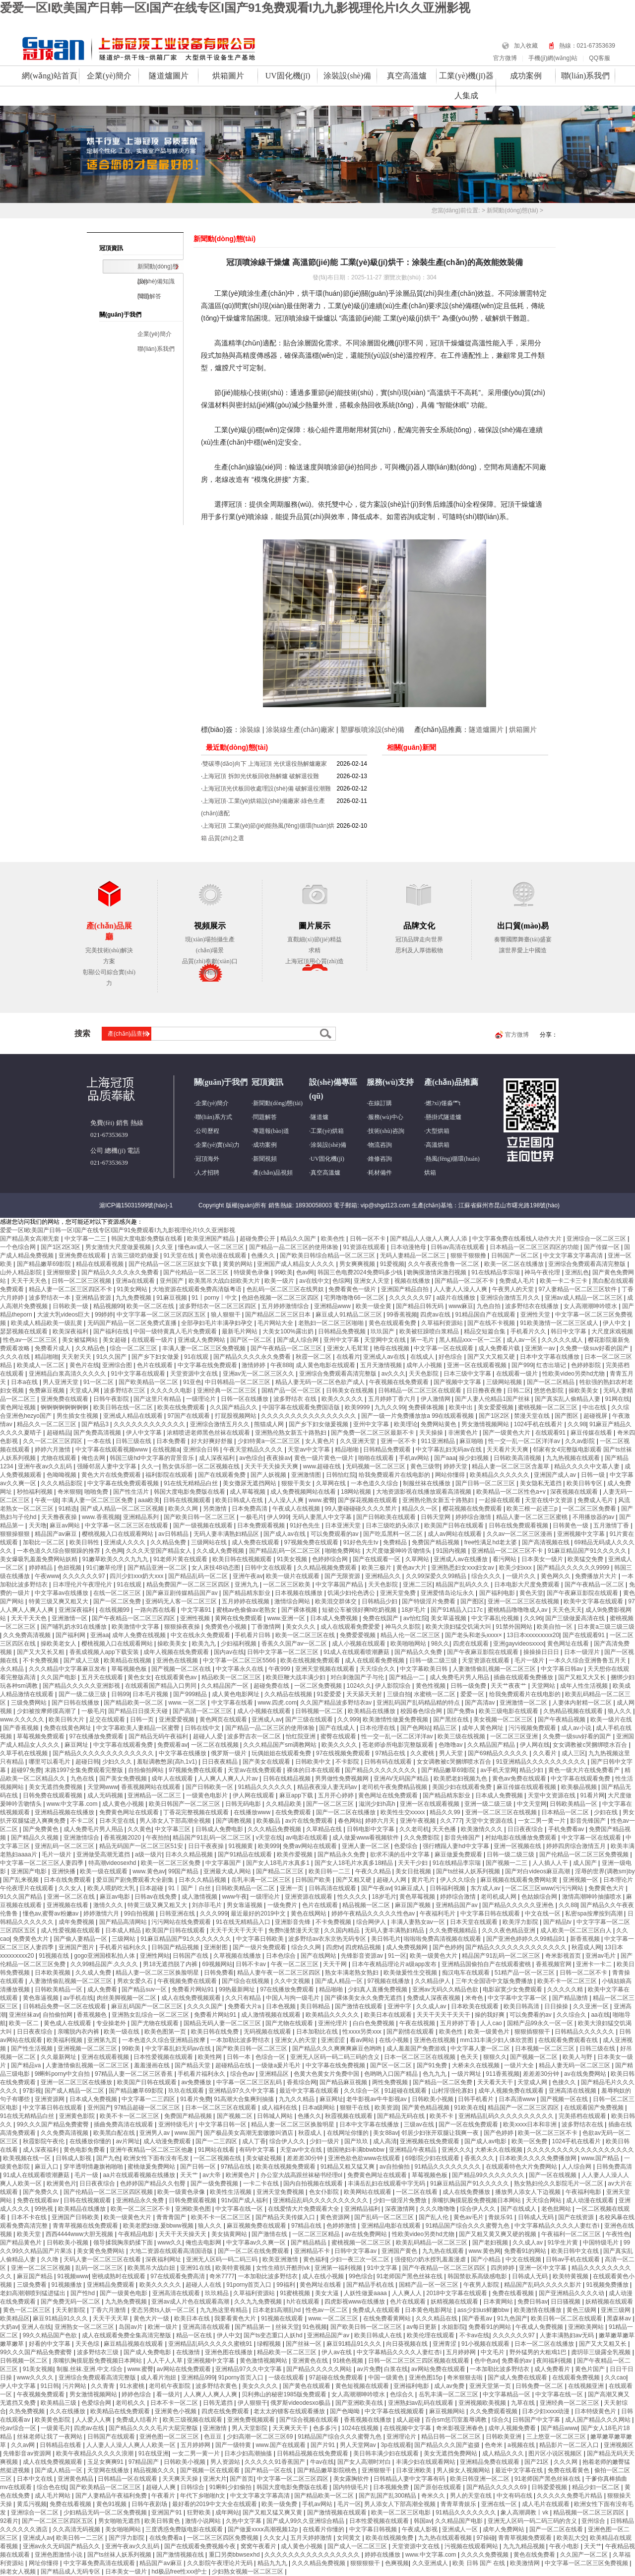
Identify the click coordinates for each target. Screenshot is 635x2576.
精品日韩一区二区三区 (451, 2436)
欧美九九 (204, 1643)
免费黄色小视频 (226, 1626)
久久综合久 (572, 2014)
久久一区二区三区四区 (53, 1441)
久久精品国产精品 (491, 1744)
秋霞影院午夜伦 (44, 2141)
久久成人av (432, 2006)
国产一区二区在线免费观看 (254, 2250)
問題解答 (149, 296)
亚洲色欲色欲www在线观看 (365, 2158)
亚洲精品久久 (383, 1576)
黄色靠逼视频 (41, 1997)
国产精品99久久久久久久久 (489, 2175)
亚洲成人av (267, 1719)
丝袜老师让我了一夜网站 (50, 2436)
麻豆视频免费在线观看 (257, 2225)
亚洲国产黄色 (400, 2250)
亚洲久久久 (456, 2149)
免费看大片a (245, 2006)
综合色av (243, 2073)
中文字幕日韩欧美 (260, 1938)
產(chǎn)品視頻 (273, 1172)
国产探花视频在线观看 (368, 1500)
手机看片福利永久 (123, 1947)
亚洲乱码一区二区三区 (65, 1846)
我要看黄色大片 (235, 2318)
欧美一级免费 (280, 2504)
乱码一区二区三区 (100, 2267)
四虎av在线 (436, 1314)
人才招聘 (207, 1172)
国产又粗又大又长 (582, 1677)
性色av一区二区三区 (31, 1339)
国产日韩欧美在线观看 (386, 1517)
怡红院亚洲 (301, 1736)
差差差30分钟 (542, 2073)
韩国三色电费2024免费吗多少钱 (361, 1272)
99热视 (45, 2208)
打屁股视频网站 (236, 1415)
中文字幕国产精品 (340, 1584)
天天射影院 (71, 2310)
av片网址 (128, 2141)
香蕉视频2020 (123, 1837)
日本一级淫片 (582, 1652)
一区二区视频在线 (218, 2158)
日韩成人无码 (536, 2217)
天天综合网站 (544, 2200)
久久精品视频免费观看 (327, 1567)
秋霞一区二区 (314, 1356)
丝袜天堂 (287, 2326)
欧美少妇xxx (516, 1567)
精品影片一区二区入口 (569, 2445)
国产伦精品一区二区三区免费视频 (584, 1854)
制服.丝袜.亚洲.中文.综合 (91, 2369)
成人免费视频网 (407, 1947)
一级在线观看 (287, 2377)
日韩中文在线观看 (269, 1567)
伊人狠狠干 (252, 2402)
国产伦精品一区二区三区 (196, 1272)
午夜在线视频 (418, 2023)
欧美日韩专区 (585, 1483)
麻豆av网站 (65, 1525)
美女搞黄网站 (230, 2234)
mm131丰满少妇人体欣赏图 (497, 2040)
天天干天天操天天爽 (272, 1466)
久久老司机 (414, 1829)
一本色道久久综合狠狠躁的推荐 (59, 1550)
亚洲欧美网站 (586, 2326)
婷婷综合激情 (474, 1517)
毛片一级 (87, 2175)
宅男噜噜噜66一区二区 (355, 1297)
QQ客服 (599, 58)
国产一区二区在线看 (556, 2529)
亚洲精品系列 (141, 1517)
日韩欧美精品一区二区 (245, 1888)
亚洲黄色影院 (77, 2116)
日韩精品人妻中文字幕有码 (410, 2478)
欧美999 (269, 1846)
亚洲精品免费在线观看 (490, 2461)
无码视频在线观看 (268, 2031)
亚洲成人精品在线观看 (133, 1415)
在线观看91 (551, 1432)
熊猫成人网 (269, 1424)
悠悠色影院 (549, 1390)
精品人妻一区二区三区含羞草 (511, 1466)
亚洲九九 (247, 1584)
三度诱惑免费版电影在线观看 (184, 2529)
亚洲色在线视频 (177, 1660)
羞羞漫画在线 (152, 2065)
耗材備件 (380, 1172)
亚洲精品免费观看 (111, 2284)
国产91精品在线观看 (246, 1854)
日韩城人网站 (275, 2116)
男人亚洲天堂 (61, 1382)
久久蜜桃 (423, 1753)
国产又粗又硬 (354, 1879)
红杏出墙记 (552, 1365)
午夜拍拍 (158, 1837)
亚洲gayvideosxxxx (518, 1643)
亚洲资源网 (50, 2099)
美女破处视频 (264, 2158)
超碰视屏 (596, 1415)
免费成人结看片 (137, 2419)
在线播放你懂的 (91, 2141)
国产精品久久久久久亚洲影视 (82, 1685)
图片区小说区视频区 (555, 2453)
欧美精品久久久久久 (333, 2014)
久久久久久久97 (411, 1297)
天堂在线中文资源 (549, 1500)
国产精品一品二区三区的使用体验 (294, 1247)
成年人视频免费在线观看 (511, 2090)
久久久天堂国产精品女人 (159, 1550)
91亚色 (192, 1382)
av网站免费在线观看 (439, 2369)
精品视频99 (108, 1306)
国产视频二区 (235, 2116)
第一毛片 (423, 1339)
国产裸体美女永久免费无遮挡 (363, 1997)
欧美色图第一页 (166, 2031)
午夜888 (281, 1365)
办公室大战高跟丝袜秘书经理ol (302, 2175)
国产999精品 (190, 1694)
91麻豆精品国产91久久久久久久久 (186, 1938)
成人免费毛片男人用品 (460, 1677)
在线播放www (253, 1812)
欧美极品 (269, 1820)
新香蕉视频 (585, 1938)
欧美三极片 (377, 1567)
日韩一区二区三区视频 (82, 1280)
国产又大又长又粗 (41, 1652)
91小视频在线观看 (486, 2343)
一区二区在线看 (417, 2191)
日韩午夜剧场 (150, 2504)
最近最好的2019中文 (259, 1913)
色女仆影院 (324, 2191)
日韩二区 (519, 1390)
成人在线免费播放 (467, 2191)
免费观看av (172, 1744)
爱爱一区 (473, 1694)
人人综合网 (577, 2166)
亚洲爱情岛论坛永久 (448, 1592)
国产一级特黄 (234, 2445)
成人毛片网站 (53, 2495)
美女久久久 (301, 1626)
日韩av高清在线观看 (458, 1247)
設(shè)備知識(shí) (156, 283)
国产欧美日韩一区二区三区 (200, 1517)
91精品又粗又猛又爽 (348, 2166)
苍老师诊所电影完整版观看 (398, 1744)
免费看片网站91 (194, 1989)
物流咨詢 (380, 1144)
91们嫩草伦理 (105, 1567)
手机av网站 (415, 1457)
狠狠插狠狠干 (533, 2031)
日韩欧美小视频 (433, 2099)
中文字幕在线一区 (239, 2208)
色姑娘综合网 (540, 1896)
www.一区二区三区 (334, 2318)
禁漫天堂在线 (532, 1415)
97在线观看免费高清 (178, 2276)
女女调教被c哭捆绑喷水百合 (591, 1744)
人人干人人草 (165, 2360)
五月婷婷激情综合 (286, 1306)
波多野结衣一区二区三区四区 (218, 1306)
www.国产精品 (601, 2158)
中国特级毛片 (601, 2242)
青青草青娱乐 (459, 2504)
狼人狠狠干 (226, 1314)
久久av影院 (581, 1441)
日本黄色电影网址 (429, 2310)
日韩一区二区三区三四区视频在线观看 (419, 2360)
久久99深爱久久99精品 (437, 1576)
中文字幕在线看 (232, 1702)
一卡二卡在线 (261, 2183)
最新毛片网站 (240, 1331)
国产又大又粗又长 (603, 2343)
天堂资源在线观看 (486, 1660)
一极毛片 (252, 1517)
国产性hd (83, 2293)
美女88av (385, 2132)
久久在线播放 (68, 2411)
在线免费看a (166, 2537)
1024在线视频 (360, 2428)
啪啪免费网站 (343, 1550)
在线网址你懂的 (348, 2132)
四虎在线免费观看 (226, 2411)
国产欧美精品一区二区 (149, 1382)
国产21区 (537, 2461)
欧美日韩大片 (67, 1719)
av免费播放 (197, 2082)
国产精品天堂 (193, 2065)
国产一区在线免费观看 (469, 2124)
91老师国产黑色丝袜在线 (410, 2276)
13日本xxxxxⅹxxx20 (533, 1635)
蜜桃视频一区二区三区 (548, 1407)
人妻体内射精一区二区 (582, 1702)
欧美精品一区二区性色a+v (511, 1491)
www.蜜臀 (322, 1500)
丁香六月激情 (108, 2310)
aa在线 (600, 2014)
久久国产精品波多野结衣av (337, 1702)
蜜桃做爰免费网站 (152, 2166)
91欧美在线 (469, 2107)
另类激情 (215, 1508)
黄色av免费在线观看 (520, 1778)
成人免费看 (103, 1989)
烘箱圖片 (228, 75)
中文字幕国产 (224, 1862)
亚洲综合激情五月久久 (510, 1297)
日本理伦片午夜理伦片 (83, 1584)
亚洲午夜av (248, 1576)
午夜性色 (618, 2234)
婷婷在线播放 (383, 2554)
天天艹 (189, 2175)
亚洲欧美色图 (193, 2208)
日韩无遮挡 (218, 2402)
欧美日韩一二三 (330, 1871)
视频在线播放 (413, 1280)
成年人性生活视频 (584, 1685)
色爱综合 (406, 1846)
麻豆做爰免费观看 (459, 1854)
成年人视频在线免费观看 (176, 1652)
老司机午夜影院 (170, 2385)
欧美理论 (406, 1424)
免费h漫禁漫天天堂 (294, 1930)
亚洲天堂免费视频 (281, 2191)
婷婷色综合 (137, 2394)
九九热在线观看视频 (445, 2537)
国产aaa (445, 1457)
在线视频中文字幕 (408, 2428)
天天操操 (431, 1432)
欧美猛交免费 (586, 1559)
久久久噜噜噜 (438, 2208)
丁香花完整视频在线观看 (196, 1812)
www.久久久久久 (23, 1719)
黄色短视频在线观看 (362, 2385)
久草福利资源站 (442, 1323)
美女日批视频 (414, 1871)
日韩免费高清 (614, 2166)
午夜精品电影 (136, 2234)
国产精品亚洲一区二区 (158, 1567)
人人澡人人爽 (286, 1500)
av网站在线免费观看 (184, 2369)
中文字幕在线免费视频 (336, 2065)
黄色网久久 (556, 1576)
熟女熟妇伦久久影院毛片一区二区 (559, 2183)
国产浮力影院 (127, 2537)
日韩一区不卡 (368, 1238)
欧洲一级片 (163, 2326)
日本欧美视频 (53, 1972)
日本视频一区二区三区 (545, 2048)
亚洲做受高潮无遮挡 (103, 1854)
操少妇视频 (474, 1457)
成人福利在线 (280, 2107)
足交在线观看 (108, 1719)
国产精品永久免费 (342, 1854)
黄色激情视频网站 (264, 2360)
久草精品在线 (324, 1829)
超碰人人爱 (208, 1736)
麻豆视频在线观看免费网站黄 (519, 1879)
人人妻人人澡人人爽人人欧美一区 (131, 2445)
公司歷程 (207, 1130)
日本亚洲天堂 (343, 1525)
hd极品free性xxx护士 (179, 2571)
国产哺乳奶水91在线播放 (75, 1626)
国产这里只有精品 (158, 1398)
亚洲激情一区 (70, 1618)
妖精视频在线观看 (455, 2301)
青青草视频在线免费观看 (86, 2225)
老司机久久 (131, 2402)
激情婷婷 (254, 1365)
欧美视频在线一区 (27, 2158)
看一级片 (168, 2394)
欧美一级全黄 (374, 1306)
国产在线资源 (576, 2217)
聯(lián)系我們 (585, 75)
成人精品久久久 (503, 2453)
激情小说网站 (203, 2520)
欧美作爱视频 (295, 1854)
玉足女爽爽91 (106, 2461)
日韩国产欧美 (313, 1879)
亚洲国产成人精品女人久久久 (296, 1263)
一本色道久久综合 (375, 1483)
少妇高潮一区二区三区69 (261, 2436)
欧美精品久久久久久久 (500, 1474)
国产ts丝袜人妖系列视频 (469, 1871)
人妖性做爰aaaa (366, 2293)
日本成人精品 (123, 1930)
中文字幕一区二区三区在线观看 (127, 1525)
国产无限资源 (343, 1576)
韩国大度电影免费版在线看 (147, 1238)
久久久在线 (15, 1356)
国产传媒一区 (602, 1247)
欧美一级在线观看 (104, 1871)
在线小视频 (394, 2040)
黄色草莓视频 (418, 1896)
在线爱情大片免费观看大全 (304, 2208)
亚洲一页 (292, 1888)
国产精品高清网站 (123, 1921)
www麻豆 (460, 1306)
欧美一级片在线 (611, 1719)
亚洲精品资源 (94, 1297)
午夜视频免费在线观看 (187, 1981)
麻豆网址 (77, 1744)
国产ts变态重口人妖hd (274, 2335)
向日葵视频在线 (407, 2343)
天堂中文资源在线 (552, 1795)
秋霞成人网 (586, 1947)
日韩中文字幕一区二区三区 (283, 1652)
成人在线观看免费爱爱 (350, 1626)
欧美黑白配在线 (114, 2132)
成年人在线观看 (172, 1778)
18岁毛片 (414, 1609)
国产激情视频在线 (180, 2554)
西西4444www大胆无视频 (80, 2234)
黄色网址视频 (18, 1407)
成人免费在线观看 (256, 1542)
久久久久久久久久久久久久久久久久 (309, 1415)
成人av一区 (522, 1339)
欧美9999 (358, 1407)
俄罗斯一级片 (229, 1753)
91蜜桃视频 (296, 2293)
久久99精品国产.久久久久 (105, 1964)
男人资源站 (226, 2461)
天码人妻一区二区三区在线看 (103, 2259)
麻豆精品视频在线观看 (134, 2343)
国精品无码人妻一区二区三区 (223, 2023)
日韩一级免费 (469, 1685)
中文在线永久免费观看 (201, 1635)
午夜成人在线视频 (296, 1508)
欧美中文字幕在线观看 (594, 1601)
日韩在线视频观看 (187, 1500)
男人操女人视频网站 (464, 2470)
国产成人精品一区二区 (75, 2090)
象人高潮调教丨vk (525, 2512)
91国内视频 (452, 1550)
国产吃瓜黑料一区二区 (393, 1533)
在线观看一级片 (153, 1339)
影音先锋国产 (588, 1820)
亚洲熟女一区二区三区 (85, 2326)
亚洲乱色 (577, 1272)
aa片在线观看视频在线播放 (140, 2175)
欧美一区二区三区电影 (401, 2512)
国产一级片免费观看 (260, 1947)
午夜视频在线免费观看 (399, 1382)
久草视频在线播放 (237, 1955)
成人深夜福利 (217, 1457)
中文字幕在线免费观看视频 (123, 1483)
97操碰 (485, 2537)
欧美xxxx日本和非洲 (530, 2124)
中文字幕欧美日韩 (424, 1668)
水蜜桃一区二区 (435, 1694)
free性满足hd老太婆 (491, 1542)
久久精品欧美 (284, 1803)
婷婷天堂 (456, 1466)
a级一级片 (148, 1854)
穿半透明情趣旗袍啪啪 (94, 2166)
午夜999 (280, 1668)
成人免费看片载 (499, 1348)
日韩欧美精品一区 (574, 1803)
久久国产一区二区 (584, 2554)
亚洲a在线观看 (136, 1280)
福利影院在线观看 (169, 1474)
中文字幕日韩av (562, 1668)
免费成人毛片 (517, 1280)
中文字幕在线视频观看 (395, 2411)
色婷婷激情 (342, 2225)
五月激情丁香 (612, 1525)
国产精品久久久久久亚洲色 (518, 1905)
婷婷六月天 (380, 1820)
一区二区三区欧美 (287, 1584)
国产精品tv (558, 1921)
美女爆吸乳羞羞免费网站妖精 (39, 1559)
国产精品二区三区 (280, 1871)
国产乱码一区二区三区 (384, 2217)
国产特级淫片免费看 (429, 1601)
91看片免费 (195, 2099)
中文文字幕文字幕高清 (573, 1255)
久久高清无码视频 (77, 2529)
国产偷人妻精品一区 (81, 1938)
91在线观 (197, 1356)
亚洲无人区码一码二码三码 (222, 2259)
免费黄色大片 (607, 1888)
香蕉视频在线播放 (368, 2419)
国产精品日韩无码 (420, 1306)
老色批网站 (556, 2208)
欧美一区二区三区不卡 (548, 2132)
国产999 (522, 1365)
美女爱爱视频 (496, 1407)
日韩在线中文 (203, 1727)
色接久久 (564, 2082)
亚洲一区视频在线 (518, 1846)
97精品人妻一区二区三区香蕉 (135, 2073)
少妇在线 (606, 1812)
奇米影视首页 (563, 1955)
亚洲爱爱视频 (177, 1719)
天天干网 (335, 1964)
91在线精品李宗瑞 (496, 1272)
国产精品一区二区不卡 (465, 1280)
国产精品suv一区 (145, 1989)
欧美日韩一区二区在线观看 (567, 2318)
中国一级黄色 (386, 2377)
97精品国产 (144, 2461)
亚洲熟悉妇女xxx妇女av (463, 1567)
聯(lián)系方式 (213, 1117)
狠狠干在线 (355, 2107)
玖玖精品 (217, 2293)
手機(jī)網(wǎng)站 (552, 58)
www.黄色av (148, 1871)
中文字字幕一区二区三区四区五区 (162, 1314)
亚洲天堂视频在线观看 (325, 1668)
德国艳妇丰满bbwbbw (356, 2149)
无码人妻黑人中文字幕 (322, 1517)
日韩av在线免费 (156, 1896)
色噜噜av (451, 1744)
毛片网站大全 (276, 1323)
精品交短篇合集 (485, 1331)
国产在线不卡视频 (491, 1323)
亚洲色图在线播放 (229, 2352)
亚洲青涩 (445, 2343)
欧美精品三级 (59, 2402)
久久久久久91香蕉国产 (276, 2461)
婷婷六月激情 (53, 1449)
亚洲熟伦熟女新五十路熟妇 (291, 1432)
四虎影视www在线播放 (355, 2301)
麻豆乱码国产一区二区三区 (147, 2006)
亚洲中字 (400, 2006)
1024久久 (359, 1685)
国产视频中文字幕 (458, 1382)
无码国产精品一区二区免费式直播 (132, 1323)
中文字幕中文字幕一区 (518, 1997)
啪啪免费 (97, 1491)
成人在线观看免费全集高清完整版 (127, 2335)
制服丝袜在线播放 (427, 1483)
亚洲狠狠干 (377, 2470)
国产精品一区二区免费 (443, 2082)
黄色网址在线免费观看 (388, 1795)
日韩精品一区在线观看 (128, 2478)
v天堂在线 (268, 1837)
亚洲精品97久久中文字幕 (242, 2090)
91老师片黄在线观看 (181, 1559)
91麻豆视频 (172, 1297)
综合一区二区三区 (134, 1348)
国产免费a (461, 1711)
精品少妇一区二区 (596, 2487)
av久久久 (393, 1373)
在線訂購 (380, 1103)
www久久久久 (36, 2377)
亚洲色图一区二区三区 (169, 2436)
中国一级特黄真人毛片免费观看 (175, 1331)
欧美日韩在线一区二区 (123, 1407)
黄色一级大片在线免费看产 (584, 1770)
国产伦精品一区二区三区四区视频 (109, 2191)
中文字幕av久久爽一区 (257, 2242)
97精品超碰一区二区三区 (148, 2107)
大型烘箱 (437, 1130)
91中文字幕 (383, 2267)
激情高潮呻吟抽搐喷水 (592, 1896)
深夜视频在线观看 (574, 1491)
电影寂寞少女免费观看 (513, 1989)
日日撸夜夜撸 (485, 1390)
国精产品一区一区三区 (291, 1390)
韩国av (423, 2520)
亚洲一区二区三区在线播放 (77, 2082)
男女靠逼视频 (245, 1905)
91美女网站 (133, 1289)
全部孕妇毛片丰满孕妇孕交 (217, 1323)
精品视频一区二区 (366, 1905)
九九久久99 (390, 1407)
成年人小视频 (425, 1365)
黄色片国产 (590, 2369)
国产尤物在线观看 (155, 2023)
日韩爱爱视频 (550, 2487)
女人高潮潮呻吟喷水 (591, 1306)
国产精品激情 (570, 1997)
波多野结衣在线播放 (532, 1306)
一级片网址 (467, 2073)
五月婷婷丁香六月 (392, 1398)
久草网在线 (331, 1483)
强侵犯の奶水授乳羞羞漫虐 (430, 2259)
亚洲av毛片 (601, 1955)
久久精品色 (91, 1348)
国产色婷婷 (447, 1947)
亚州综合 (594, 2520)
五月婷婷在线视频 (246, 1601)
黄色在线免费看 (535, 2554)
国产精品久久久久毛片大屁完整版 (154, 2428)
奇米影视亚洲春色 (460, 2428)
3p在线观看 (396, 2445)
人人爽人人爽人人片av (228, 1778)
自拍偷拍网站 (146, 1770)
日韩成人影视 (74, 2158)
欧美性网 (210, 2056)
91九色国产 (512, 2318)
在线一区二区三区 (117, 1592)
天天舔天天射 (364, 1694)
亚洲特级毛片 (176, 2124)
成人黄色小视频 (123, 1803)
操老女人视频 (18, 2571)
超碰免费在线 (272, 1685)
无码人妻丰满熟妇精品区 (226, 1533)
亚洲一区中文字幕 (543, 2267)
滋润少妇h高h (378, 1803)
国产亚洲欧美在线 (359, 2402)
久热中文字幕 (244, 2520)
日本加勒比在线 (317, 2031)
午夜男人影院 (482, 2284)
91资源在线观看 (365, 1247)
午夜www (47, 1576)
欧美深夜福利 (71, 1331)
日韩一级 (593, 1474)
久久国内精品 (342, 1930)
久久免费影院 (422, 1837)
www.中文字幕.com (73, 1803)
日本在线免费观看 (68, 1879)
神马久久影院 (403, 1626)
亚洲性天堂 (536, 1314)
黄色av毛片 (469, 2217)
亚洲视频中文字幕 (581, 1533)
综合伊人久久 (288, 2141)
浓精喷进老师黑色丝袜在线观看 (209, 1432)
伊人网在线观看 (254, 1795)
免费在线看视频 (513, 2293)
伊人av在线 (337, 2352)
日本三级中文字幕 (468, 1373)
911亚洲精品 (438, 1441)
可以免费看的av (531, 2014)
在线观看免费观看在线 (568, 2040)
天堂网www (102, 1786)
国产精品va (27, 2065)
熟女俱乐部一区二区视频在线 (201, 1466)
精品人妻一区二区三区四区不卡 (71, 1289)
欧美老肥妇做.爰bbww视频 (159, 2225)
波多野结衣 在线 (295, 1398)
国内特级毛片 (351, 2487)
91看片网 (592, 1795)
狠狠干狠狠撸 (469, 1255)
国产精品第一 (253, 2326)
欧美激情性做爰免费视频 (396, 1719)
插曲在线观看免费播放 (524, 1677)
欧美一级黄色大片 (434, 1955)
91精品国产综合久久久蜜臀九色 (468, 2225)
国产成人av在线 (285, 1533)
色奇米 (494, 2445)
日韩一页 (142, 1719)
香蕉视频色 (92, 2014)
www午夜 (234, 1896)
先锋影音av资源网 (28, 2453)
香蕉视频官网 (554, 1964)
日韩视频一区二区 (319, 1711)
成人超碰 (409, 2419)
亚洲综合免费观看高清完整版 (587, 1263)
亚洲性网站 (155, 1955)
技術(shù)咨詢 (386, 1130)
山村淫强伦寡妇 (453, 2090)
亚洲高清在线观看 (176, 2293)
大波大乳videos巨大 (64, 1314)
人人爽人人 (407, 2293)
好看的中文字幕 (50, 2343)
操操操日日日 (542, 1652)
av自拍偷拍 (395, 2166)
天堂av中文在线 (301, 2149)
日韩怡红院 (341, 1474)
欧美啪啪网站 (409, 1643)
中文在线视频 (524, 2259)
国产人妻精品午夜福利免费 (111, 2495)
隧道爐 (319, 1117)
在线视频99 (115, 1609)
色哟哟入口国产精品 (391, 2073)
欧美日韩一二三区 (80, 2537)
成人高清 (385, 2141)
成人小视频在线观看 (359, 1643)
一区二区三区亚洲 (514, 1736)
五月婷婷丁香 (458, 2023)
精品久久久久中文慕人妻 (587, 1466)
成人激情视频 (200, 1896)
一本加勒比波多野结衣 (240, 2040)
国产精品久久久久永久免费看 (120, 1272)
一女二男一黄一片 (542, 1820)
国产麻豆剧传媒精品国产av (182, 1592)
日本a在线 (25, 1382)
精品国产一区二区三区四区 (524, 2107)
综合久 (500, 2419)
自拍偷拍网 (58, 2014)
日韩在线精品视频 (287, 1778)
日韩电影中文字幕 (371, 1829)
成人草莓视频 (248, 1491)
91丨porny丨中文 (215, 1297)
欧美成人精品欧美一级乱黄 (47, 1323)
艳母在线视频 (392, 1348)
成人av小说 (577, 1727)
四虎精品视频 (363, 1947)
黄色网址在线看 (568, 1643)
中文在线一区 (543, 1913)
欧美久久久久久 (343, 1398)
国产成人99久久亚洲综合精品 (306, 2520)
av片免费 (369, 2369)
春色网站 (350, 1820)
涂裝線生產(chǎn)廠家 (300, 729)
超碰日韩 (87, 1761)
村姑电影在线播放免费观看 (521, 1837)
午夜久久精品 (373, 1871)
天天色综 (88, 2343)
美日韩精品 (315, 2006)
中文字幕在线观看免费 (123, 1744)
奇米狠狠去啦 (465, 2377)
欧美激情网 (525, 2563)
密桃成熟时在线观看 (119, 2276)
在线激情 (188, 2352)
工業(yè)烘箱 (327, 1130)
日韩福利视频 (448, 1888)
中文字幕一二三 (86, 1238)
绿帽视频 (269, 2343)
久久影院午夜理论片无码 (220, 2563)
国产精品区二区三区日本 (278, 1314)
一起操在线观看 (500, 1500)
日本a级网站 (319, 2107)
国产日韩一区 (198, 2166)
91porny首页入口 (249, 2284)
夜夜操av (278, 1457)
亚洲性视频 (195, 1618)
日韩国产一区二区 (515, 1255)
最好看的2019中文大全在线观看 (215, 2504)
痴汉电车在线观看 (466, 1972)
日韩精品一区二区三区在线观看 (420, 1390)
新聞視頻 (265, 1158)
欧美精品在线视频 (128, 1660)
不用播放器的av (594, 1517)
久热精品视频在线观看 (573, 1711)
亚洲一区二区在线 (71, 1896)
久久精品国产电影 (459, 2520)
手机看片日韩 (253, 1635)
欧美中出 (461, 1407)
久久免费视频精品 (453, 1930)
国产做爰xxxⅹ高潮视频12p (263, 2529)
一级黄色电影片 (207, 1795)
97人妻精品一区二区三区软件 (579, 1289)
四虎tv (334, 1947)
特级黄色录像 (252, 1272)
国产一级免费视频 (215, 2183)
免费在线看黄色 (569, 2470)
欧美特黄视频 (234, 2267)
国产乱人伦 (434, 2217)
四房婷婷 (503, 2267)
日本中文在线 (35, 2478)
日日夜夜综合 (526, 1829)
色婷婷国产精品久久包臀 (153, 2183)
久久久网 (566, 2461)
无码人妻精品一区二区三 (413, 1255)
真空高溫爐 (407, 75)
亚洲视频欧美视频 (483, 2402)
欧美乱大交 (571, 2537)
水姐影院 (453, 2326)
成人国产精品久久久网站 (598, 2419)
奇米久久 (433, 2495)
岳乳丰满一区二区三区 (261, 1879)
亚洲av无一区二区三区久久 (259, 1373)
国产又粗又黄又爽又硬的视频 (498, 2234)
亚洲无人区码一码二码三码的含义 (335, 2056)
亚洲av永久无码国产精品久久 (62, 2546)
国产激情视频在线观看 (337, 2512)
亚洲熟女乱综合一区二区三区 (151, 2014)
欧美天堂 (29, 2234)
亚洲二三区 (418, 1584)
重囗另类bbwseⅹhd (235, 2554)
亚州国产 (172, 1280)
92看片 (9, 2520)
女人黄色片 (320, 1441)
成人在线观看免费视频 (375, 1660)
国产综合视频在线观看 (309, 2419)
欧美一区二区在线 (151, 1306)
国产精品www (559, 2428)
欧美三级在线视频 (462, 1736)
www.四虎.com (277, 1702)
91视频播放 (68, 2284)
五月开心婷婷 (336, 1795)
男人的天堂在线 (471, 2495)
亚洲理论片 (402, 2436)
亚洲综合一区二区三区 (597, 1238)
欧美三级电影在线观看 (509, 1711)
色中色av (486, 2360)
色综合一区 (271, 2056)
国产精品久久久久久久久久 (381, 1770)
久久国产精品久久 (234, 1407)
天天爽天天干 (291, 2428)
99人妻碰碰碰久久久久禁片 (362, 1508)
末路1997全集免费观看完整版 (85, 1770)
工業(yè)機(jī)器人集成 (466, 85)
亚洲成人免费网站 (202, 1339)
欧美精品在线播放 (372, 1711)
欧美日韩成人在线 (239, 1500)
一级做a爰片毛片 (278, 2065)
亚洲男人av (155, 2132)
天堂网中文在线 (385, 1339)
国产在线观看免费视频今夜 (200, 2546)
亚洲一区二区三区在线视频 (524, 1601)
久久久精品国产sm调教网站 (280, 1744)
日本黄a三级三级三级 (606, 1626)
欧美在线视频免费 (390, 2537)
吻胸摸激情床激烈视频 (437, 1272)
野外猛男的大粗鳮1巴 (538, 2352)
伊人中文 (615, 1323)
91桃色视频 (349, 2360)
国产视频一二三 (507, 1862)
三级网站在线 (209, 1542)
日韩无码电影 (243, 1803)
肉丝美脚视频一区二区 (127, 1997)
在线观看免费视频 (576, 2377)
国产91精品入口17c (457, 1609)
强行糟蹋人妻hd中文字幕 (457, 1846)
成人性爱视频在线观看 (71, 1930)
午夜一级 (47, 1500)
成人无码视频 (106, 1795)
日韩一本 (239, 2056)
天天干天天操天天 (183, 2234)
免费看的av (517, 2360)
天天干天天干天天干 (237, 1930)
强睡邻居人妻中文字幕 (107, 1466)
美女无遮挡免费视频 (56, 1786)
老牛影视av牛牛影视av (377, 2099)
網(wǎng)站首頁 (49, 75)
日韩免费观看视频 (193, 2200)
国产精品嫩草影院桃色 (327, 2470)
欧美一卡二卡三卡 (564, 1280)
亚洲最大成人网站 (228, 1871)
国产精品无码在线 (401, 2116)
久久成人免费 (94, 1972)
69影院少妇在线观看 (433, 2158)
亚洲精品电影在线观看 (391, 2225)
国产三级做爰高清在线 (575, 1618)
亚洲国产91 (167, 2512)
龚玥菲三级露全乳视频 (601, 2352)
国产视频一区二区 (534, 2056)
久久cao (615, 2377)
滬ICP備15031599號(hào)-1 (136, 1205)
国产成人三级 (82, 1660)
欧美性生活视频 (231, 2191)
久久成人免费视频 (221, 1550)
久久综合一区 (362, 2090)
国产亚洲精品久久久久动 (572, 2293)
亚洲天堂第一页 (490, 2385)
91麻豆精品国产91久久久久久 (588, 1550)
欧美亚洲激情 (281, 2259)
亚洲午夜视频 (418, 1820)
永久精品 (12, 1668)
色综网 (341, 1280)
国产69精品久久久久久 (499, 1753)
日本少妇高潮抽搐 (248, 2453)
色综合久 (402, 2394)
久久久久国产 (205, 2006)
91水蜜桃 (133, 2385)
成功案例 (526, 75)
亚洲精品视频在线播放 (65, 1812)
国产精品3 (95, 1424)
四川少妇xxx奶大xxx (137, 1576)
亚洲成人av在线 (385, 1356)
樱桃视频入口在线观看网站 (118, 1533)
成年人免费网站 (504, 2529)
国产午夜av (376, 1888)
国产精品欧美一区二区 (134, 1702)
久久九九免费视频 (258, 2301)
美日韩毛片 (386, 1938)
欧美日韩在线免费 (215, 2031)
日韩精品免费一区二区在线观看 (65, 2006)
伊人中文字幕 (144, 1432)
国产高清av (481, 1702)
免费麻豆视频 (47, 1390)
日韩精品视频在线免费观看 (313, 2453)
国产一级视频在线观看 (203, 1525)
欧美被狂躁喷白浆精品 (429, 1331)
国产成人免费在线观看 (518, 2377)
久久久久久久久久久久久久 (150, 1424)
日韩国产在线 (191, 1955)
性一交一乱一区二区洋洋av (525, 1441)
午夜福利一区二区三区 (571, 2234)
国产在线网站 (319, 1955)
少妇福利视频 (239, 1643)
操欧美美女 (584, 1390)
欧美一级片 (280, 1280)
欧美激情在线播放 (538, 2310)
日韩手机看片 (476, 2099)
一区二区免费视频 (318, 1685)
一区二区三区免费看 (590, 1508)
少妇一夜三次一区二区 (360, 2259)
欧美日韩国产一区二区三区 (185, 1803)
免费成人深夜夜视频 (434, 1997)
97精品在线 (391, 1753)
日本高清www (518, 2099)
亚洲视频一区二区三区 (88, 2048)
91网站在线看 (217, 2149)
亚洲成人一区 (460, 2529)
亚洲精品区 (274, 2073)
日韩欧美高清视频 (518, 1457)
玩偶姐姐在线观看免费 (282, 1753)
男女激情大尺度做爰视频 (118, 1247)
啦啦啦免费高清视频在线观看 (443, 1938)
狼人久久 (620, 1711)
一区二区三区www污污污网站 (545, 1888)
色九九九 (435, 2073)
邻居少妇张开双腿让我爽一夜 (440, 2132)
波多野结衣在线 (583, 2124)
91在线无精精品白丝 (192, 1483)
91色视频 (315, 2326)
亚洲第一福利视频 (339, 2267)
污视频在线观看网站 (472, 2546)
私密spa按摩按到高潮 (594, 1913)
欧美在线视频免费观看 (310, 1660)
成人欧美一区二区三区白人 (576, 1930)
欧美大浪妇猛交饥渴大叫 (459, 1626)
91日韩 (50, 2385)
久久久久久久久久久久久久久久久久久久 (580, 2149)
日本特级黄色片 (596, 2411)
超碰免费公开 (258, 1238)
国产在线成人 (337, 1727)
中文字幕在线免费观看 (208, 1365)
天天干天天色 (29, 1280)
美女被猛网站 (80, 1339)
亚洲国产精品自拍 (405, 1289)
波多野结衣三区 (125, 1390)
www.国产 (188, 2132)
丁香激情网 (266, 1626)
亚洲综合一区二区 (35, 2512)
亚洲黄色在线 (310, 2360)
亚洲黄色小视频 (176, 2411)
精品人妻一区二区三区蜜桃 (532, 1517)
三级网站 (124, 1938)
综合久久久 (487, 1576)
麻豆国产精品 (35, 2276)
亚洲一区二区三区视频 (41, 2267)
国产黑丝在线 (451, 1719)
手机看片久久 (529, 1331)
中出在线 (595, 1407)
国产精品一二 (407, 1677)
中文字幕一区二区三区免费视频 (587, 2563)
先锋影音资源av (362, 1955)
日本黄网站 (498, 2301)
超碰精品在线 (234, 2065)
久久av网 (24, 2445)
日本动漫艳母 (409, 1247)
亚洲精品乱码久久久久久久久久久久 (506, 2116)
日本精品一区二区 (565, 1812)
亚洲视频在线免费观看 (430, 2141)
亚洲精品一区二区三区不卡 (507, 1550)
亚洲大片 (215, 2478)
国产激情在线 (270, 2234)
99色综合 (361, 2276)
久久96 (533, 1618)
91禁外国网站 (515, 1626)
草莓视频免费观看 (41, 1736)
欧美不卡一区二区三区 (567, 1981)
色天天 (470, 2056)
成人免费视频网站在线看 (303, 1491)
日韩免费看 (219, 1972)
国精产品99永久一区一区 (541, 2023)
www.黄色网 (484, 2250)
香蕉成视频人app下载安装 (104, 1652)
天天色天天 (567, 1609)
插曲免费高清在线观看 (124, 2124)
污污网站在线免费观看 (181, 1921)
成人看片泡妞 (159, 2377)
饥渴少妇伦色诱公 (352, 1592)
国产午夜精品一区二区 (595, 1584)
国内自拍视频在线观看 (313, 2183)
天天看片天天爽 (508, 1449)
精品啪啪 (47, 1356)
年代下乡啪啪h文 (203, 2495)
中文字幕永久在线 (240, 1668)
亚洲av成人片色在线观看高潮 (191, 2301)
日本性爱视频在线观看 (163, 2056)
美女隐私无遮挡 (541, 1483)
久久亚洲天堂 (358, 1441)
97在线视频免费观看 (344, 1753)
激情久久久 (109, 1905)
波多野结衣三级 (98, 2352)
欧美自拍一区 (555, 1626)
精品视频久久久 (155, 2470)
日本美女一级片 (543, 1559)
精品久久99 (446, 1812)
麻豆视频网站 (447, 2411)
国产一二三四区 (217, 2141)
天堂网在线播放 (108, 2470)
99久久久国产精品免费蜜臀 (54, 2124)
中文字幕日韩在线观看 (490, 1913)
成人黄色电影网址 (236, 1694)
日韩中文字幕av (356, 2250)
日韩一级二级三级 (433, 1660)
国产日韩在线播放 (76, 1702)
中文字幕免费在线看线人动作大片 (517, 1238)
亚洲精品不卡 (312, 2250)
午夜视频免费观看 (41, 2394)
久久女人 (71, 1888)
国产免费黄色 (41, 1829)
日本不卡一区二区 (174, 2402)
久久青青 (103, 2385)
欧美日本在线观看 (388, 2014)
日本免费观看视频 (261, 1525)
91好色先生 (306, 1525)
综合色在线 (51, 2487)
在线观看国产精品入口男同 (161, 1685)
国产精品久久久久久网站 (319, 2369)
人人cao (492, 2023)
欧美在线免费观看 (181, 1407)
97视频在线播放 (390, 1981)
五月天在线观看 (103, 1677)
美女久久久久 (260, 2385)
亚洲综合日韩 (201, 1449)
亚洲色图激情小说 (59, 2554)
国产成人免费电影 (148, 2352)
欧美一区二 (24, 2023)
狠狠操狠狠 (15, 1533)
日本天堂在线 (117, 1820)
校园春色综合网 (422, 1711)
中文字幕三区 (173, 1829)
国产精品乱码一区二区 (198, 1576)
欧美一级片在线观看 (293, 1576)
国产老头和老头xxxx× (474, 1635)
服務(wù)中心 (385, 1117)
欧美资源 (386, 2107)
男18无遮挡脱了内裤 (171, 1964)
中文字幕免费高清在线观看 (100, 2563)
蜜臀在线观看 (339, 1736)
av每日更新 (422, 2326)
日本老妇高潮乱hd (278, 2310)
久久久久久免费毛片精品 (570, 2495)
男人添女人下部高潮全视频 (175, 1820)
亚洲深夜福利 (77, 1609)
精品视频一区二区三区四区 (589, 2512)
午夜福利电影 (584, 2191)
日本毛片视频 (151, 1694)
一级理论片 (201, 1398)
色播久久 (263, 1255)
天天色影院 (424, 1373)
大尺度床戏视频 (612, 1331)
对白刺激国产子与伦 (357, 1677)
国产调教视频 (234, 1820)
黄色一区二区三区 (27, 2310)
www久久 (169, 2242)
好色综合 (451, 1356)
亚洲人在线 (36, 2326)
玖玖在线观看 (186, 2090)
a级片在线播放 (457, 1297)
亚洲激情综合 (82, 1837)
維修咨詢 (380, 1158)
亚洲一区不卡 (399, 1441)
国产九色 (108, 2158)
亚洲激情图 (306, 1474)
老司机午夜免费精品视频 (395, 1786)
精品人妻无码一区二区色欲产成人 (320, 1382)
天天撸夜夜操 (59, 1517)
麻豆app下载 (297, 1795)
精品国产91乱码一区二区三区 (213, 1837)
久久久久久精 (565, 1989)
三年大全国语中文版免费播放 (494, 1981)
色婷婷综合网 (330, 1559)
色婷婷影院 (586, 1365)
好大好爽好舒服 (212, 1441)
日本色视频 (281, 2006)
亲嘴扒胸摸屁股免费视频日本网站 (477, 2200)
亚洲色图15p (426, 2377)
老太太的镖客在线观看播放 (290, 2411)
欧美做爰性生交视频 (411, 1972)
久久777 (451, 1820)
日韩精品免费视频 (342, 1331)
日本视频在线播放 (299, 1592)
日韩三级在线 (134, 1441)
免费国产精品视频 (436, 1542)
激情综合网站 (293, 1601)
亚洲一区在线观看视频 (477, 1365)
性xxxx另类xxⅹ (362, 2031)
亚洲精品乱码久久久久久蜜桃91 (211, 2343)
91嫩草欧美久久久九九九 (116, 1559)
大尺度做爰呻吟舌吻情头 (399, 1550)
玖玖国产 (383, 1331)
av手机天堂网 (498, 1770)
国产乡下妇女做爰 (156, 1356)
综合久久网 (306, 1947)
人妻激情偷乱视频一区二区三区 (494, 1668)
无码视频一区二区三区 (376, 1466)
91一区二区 (99, 1382)
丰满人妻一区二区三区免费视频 (204, 1348)
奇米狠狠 (69, 1491)
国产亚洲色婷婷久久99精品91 (526, 1938)
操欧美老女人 (59, 1643)
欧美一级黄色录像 (181, 2191)
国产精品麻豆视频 (344, 2082)
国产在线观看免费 (222, 1474)
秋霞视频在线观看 (349, 2116)
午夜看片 (164, 2495)
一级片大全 (519, 2065)
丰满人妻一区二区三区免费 (98, 1500)
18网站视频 (357, 1491)
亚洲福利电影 (412, 2385)
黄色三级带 (425, 1466)
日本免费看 (172, 1441)
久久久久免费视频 (485, 2554)
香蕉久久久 (480, 2158)
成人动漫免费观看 (167, 2141)
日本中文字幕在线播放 (550, 1356)
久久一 (150, 1466)
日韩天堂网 (436, 1517)
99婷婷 (104, 1314)
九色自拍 (489, 1306)
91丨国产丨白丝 (190, 1888)
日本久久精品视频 (189, 1854)
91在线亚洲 (153, 2453)
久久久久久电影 (171, 1390)
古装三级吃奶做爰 (135, 1255)
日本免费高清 (250, 1508)
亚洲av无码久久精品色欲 (446, 1989)
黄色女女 (139, 1677)
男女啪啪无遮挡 (119, 2520)
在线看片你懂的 (324, 2529)
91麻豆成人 (410, 1888)
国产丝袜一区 (304, 2343)
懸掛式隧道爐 (443, 1117)
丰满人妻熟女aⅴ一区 (419, 1921)
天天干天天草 (111, 2318)
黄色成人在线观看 (68, 2023)
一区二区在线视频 (215, 1744)
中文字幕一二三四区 (149, 2099)
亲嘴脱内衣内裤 (79, 2031)
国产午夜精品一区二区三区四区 (134, 1618)
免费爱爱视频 (358, 1635)
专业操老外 (111, 2023)
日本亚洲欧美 (414, 2470)
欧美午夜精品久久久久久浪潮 (95, 2453)
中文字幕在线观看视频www (112, 1449)
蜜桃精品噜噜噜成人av (518, 1609)
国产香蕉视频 (21, 1727)
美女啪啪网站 (123, 2529)
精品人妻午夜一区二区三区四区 (279, 1972)
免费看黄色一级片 (353, 1289)
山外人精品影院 (21, 1272)
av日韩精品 (174, 1533)
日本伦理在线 (378, 1727)
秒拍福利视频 (35, 1491)
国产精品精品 (309, 2242)
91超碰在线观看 (406, 2090)
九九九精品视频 (524, 2546)
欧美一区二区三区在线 (305, 1635)
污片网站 (75, 2385)
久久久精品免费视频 (275, 1829)
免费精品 (395, 1542)
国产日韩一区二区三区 (485, 1483)
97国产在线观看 (189, 1415)
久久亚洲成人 (430, 2563)
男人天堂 (451, 1753)
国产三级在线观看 (309, 1719)
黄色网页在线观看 (224, 1719)
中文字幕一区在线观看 (444, 1348)
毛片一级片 (530, 1660)
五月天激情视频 (381, 1365)
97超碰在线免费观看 (337, 2377)
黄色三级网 (582, 2310)
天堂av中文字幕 (309, 1449)
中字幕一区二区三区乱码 (249, 2082)
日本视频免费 (391, 2487)
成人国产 (585, 1862)
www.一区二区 (188, 1702)
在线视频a (166, 1449)
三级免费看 (32, 2284)
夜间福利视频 (554, 2360)
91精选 (68, 1508)
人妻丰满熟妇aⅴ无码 (568, 2335)
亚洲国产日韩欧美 (76, 2217)
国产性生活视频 (32, 2048)
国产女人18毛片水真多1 (278, 1862)
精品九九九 (273, 2563)
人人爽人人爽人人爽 (211, 2394)
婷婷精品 (41, 1567)
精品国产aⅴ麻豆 (57, 1533)
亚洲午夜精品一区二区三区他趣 (152, 2149)
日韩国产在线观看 (111, 2436)
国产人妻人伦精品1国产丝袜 (493, 1398)
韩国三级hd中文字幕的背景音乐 (152, 1457)
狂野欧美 (199, 2512)
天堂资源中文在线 (194, 1373)
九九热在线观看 (443, 2250)
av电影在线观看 (307, 1837)
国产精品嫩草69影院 (45, 1263)
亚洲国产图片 (77, 1947)
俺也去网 (94, 1457)
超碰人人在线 (204, 2284)
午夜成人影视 (420, 2529)
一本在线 (100, 1441)
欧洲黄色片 (241, 2175)
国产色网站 (415, 1727)
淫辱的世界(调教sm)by (605, 1871)
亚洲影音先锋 (293, 1921)
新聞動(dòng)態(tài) (512, 210)
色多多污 (325, 2428)
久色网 (114, 1550)
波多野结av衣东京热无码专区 (328, 1938)
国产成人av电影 (486, 2141)
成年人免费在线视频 (139, 1635)
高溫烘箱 (437, 1144)
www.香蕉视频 (101, 1517)
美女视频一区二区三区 (503, 1719)
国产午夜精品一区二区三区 (287, 1348)
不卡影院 (348, 1761)
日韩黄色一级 (571, 1525)
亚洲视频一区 (581, 1879)
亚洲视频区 (619, 2445)
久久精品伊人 (433, 1981)
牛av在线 (322, 2461)
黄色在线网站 (309, 1913)
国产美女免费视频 (123, 1778)
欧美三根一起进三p (533, 1508)
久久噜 (50, 2259)
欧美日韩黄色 (163, 2520)
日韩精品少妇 (380, 1601)
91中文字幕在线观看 (139, 1373)
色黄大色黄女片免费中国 (327, 2073)
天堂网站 (544, 1685)
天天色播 (444, 1829)
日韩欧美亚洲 (504, 2436)
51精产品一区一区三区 (526, 1972)
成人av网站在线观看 (455, 1533)
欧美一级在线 (122, 2031)
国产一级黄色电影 (124, 2293)
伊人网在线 (535, 1744)
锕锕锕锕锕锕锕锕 (65, 1407)
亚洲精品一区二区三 (155, 1795)
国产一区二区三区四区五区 (58, 2520)
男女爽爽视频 (358, 1263)
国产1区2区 (495, 1415)
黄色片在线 (84, 1365)
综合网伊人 (371, 1921)
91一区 (397, 1955)
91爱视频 (392, 1263)
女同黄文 (349, 2537)
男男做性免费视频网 (342, 1778)
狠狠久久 (495, 2056)
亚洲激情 (215, 2428)
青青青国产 (172, 2217)
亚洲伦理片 (333, 2023)
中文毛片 (493, 2352)
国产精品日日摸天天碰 (138, 1711)
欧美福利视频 (65, 2040)
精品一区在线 (194, 2335)
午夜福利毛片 (438, 1913)
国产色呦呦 (345, 2411)
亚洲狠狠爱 (62, 1272)
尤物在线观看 (59, 1457)
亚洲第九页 (103, 2040)
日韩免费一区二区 (540, 2385)
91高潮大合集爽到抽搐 (245, 2099)
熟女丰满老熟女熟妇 (352, 1972)
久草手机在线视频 (24, 1753)
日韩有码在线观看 (388, 1761)
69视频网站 (217, 1964)
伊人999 (278, 1517)
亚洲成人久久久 (125, 1542)
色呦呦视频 (62, 1474)
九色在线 (83, 1778)
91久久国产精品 (22, 1896)
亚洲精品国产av (457, 1905)
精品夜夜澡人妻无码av (328, 1786)
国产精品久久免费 (419, 1652)
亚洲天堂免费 (398, 1592)
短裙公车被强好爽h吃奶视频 (360, 1609)
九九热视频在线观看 (573, 1457)
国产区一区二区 (251, 1339)
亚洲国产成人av (555, 1474)
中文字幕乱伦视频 (495, 1618)
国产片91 (324, 2445)
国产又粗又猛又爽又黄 (273, 2512)
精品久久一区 (420, 1508)
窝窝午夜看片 (259, 2546)
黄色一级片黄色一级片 (324, 1457)
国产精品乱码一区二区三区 (285, 1550)
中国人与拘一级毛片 (293, 1997)
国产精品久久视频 (35, 1837)
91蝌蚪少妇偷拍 (231, 2487)
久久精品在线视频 (289, 1694)
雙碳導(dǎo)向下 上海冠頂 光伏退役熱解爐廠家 (264, 763)
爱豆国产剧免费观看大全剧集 (135, 1879)
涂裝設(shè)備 (347, 75)
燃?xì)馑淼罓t (443, 1103)
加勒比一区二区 (44, 1542)
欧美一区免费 (530, 2141)
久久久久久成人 (562, 1339)
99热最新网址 (238, 1989)
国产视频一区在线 (564, 2099)
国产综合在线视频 (246, 1981)
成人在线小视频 (323, 2276)
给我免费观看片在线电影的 (395, 1474)
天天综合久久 (378, 1668)
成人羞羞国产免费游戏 (416, 2048)
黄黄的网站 (238, 1263)
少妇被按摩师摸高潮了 (47, 1711)
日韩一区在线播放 (245, 1398)
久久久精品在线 (437, 2318)
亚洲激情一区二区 (524, 1702)
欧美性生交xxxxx (404, 1812)
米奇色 (475, 1997)
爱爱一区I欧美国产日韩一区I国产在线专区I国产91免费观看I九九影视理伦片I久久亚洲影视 (235, 7)
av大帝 (212, 2175)
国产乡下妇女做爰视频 (319, 1424)
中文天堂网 (532, 1803)
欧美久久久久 (340, 1744)
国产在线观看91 (585, 1635)
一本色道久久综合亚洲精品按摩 (164, 2040)
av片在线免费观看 (310, 1820)
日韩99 (120, 1694)
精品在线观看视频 (100, 1263)
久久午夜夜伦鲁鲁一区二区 (444, 1263)
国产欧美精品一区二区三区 (105, 2487)
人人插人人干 (551, 1862)
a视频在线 (522, 2445)
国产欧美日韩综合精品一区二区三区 (328, 1255)
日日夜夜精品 (220, 1761)
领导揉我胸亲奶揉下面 (123, 2242)
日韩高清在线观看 (333, 1888)
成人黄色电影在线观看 (326, 1365)
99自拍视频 (140, 1913)
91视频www (73, 2276)
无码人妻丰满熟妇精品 (395, 1930)
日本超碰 (152, 1888)
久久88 (568, 1905)
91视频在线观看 (283, 2318)
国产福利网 (71, 1635)
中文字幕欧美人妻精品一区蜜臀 (138, 1727)
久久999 (348, 1719)
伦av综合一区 (19, 2428)
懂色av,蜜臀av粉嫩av (51, 1913)
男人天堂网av (359, 2445)
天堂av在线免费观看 (255, 1770)
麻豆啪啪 (472, 1441)
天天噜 (38, 1525)
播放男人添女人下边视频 (528, 2191)
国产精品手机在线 (370, 2284)
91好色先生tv (361, 1542)
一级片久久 (521, 1576)
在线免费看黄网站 (387, 2318)
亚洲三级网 (616, 2310)
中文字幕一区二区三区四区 (293, 2478)
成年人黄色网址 (483, 1727)
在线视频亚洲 (586, 2385)
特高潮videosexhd (113, 1862)
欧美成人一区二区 (41, 1365)
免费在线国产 (381, 1618)
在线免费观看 (294, 1812)
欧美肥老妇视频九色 (461, 1778)
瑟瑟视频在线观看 (24, 1331)
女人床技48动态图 (216, 1567)
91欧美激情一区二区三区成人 (560, 1323)
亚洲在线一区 (499, 2504)
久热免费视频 (27, 2411)
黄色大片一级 (152, 2318)
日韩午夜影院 (111, 1398)
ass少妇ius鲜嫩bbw (483, 2310)
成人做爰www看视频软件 (366, 1837)
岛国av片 (131, 2326)
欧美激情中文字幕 (136, 1626)
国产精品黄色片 (21, 2242)
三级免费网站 (29, 1702)
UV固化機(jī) (288, 75)
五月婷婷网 (461, 2352)
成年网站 (227, 2512)
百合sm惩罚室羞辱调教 (456, 2419)
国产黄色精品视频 (426, 2107)
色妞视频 (70, 1567)
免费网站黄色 (439, 1424)
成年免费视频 (77, 1921)
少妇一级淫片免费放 (400, 2200)
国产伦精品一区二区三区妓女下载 (173, 1263)
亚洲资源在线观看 (309, 1896)
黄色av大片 (412, 1567)
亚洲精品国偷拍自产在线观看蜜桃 (487, 1964)
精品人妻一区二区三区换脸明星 (158, 1972)
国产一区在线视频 (553, 2175)
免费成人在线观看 (376, 2310)
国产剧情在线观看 (411, 2031)
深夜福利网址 (164, 2259)
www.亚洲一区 (287, 1618)
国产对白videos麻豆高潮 (538, 1871)
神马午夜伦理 (543, 1272)
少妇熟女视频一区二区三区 (248, 2571)
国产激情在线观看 (359, 2006)
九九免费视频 (134, 1297)
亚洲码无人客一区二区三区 (181, 1601)
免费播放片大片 (596, 1576)
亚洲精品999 (198, 2377)
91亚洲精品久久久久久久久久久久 (542, 1761)
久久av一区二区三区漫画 (520, 1533)
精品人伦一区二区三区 (411, 1635)
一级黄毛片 (55, 2428)
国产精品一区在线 (269, 2470)
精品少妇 (532, 1770)
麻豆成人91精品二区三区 (349, 1314)
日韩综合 (193, 2487)
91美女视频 (293, 1559)
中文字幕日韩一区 (223, 2124)
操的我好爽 (490, 2014)
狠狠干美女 (297, 1483)
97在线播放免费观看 (97, 1736)
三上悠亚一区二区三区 (556, 2436)
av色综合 (251, 1457)
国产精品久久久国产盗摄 (447, 2445)
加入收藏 (526, 45)
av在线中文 (314, 1280)
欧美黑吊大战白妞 (152, 2267)
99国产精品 (184, 1871)
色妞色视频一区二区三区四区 (281, 1297)
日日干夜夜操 (206, 1846)
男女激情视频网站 (485, 1424)
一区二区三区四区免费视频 (223, 2537)
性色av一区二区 (327, 2310)
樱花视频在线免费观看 (473, 1508)
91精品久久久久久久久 (467, 2512)
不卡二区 (83, 1820)
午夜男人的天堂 (513, 1289)
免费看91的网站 (526, 2250)
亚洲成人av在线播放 (461, 1559)
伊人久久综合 (458, 1879)
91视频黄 (242, 1846)
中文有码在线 (515, 2495)
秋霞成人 (310, 2132)
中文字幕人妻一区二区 (480, 2048)
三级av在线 (420, 2124)
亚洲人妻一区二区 (366, 1846)
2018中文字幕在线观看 (457, 2293)
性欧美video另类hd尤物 (574, 1373)
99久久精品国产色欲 (51, 2335)
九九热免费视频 (126, 2301)
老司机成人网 (499, 1896)
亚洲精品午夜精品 (413, 2149)
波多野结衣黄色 (217, 2385)
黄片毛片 (424, 1879)
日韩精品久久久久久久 (585, 2031)
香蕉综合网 (302, 2082)
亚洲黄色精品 (76, 2478)
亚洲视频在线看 (68, 1905)
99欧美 (283, 1272)
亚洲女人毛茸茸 (348, 1348)
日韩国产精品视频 (175, 1947)
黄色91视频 (112, 2504)
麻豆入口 (47, 2166)
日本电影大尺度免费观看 (527, 1584)
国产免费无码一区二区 (71, 2301)
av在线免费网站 (586, 2073)
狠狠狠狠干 (365, 2563)
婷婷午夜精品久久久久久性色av (374, 1913)
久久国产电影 (59, 1677)
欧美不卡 (442, 2116)
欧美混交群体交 (336, 1601)
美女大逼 (327, 2293)
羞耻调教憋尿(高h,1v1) (168, 1761)
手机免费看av (567, 1829)
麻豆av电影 (115, 1896)
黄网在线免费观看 (239, 1618)
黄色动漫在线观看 (223, 1255)
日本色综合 (281, 1955)
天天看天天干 (495, 2082)
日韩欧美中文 (313, 1761)
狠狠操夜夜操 (182, 1626)
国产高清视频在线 (546, 1542)
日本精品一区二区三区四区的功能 (535, 1247)
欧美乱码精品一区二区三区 (432, 2242)
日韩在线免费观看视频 (519, 1525)
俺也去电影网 (204, 2242)
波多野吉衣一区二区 (254, 1736)
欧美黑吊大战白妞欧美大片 (225, 1280)
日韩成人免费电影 (220, 1829)
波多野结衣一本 (50, 1297)
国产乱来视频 (21, 1879)
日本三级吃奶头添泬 (393, 1525)
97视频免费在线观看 (312, 1542)
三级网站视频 (504, 1382)
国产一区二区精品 (551, 1382)
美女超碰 (115, 1339)
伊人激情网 (436, 1398)
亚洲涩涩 (333, 2040)
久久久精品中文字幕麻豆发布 (68, 1668)
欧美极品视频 (579, 1786)
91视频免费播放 (608, 2284)
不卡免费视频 (41, 1660)
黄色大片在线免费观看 (111, 1474)
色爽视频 (397, 2563)
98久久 (440, 1643)
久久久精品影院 (62, 1483)
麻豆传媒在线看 (592, 1432)
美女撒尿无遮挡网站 (250, 1483)
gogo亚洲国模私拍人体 (105, 1955)
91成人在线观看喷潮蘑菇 (357, 1652)
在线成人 (423, 1356)
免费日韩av (532, 2301)
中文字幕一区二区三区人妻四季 (42, 1862)
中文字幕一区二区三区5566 (240, 1660)
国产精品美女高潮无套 (30, 1238)
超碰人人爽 (161, 2487)
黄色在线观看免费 (393, 1323)
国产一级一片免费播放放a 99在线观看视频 (418, 1415)
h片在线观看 (304, 2301)
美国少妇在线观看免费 (462, 1786)
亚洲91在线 (196, 2267)
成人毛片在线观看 (546, 2504)
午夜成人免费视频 (540, 2326)
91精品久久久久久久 (266, 1786)
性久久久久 (353, 1896)
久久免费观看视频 (494, 2411)
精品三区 (445, 1727)
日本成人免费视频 (334, 1618)
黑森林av (620, 2318)
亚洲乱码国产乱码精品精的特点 (419, 1702)
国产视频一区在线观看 (210, 2470)
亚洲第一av (541, 1348)
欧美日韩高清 (522, 2006)
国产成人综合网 (298, 1339)
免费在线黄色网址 (68, 1727)
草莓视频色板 (129, 1668)
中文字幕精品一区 (507, 2394)
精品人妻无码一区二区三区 (575, 2065)
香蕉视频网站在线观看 (151, 1786)
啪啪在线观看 (376, 1457)
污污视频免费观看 (533, 1727)
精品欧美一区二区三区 (231, 1677)
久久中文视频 (293, 1981)
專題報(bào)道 (271, 1130)
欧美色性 (333, 1238)
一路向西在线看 (156, 1609)
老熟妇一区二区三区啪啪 (331, 1323)
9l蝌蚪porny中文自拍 (63, 2073)
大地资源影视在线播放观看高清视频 (424, 1491)
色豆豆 (213, 2436)
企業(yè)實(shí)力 (217, 1144)
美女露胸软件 (352, 2478)
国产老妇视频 (490, 2242)
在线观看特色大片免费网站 (522, 2166)
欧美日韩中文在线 (575, 2250)
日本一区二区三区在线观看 (221, 2107)
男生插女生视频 (78, 1415)
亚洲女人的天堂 (296, 2040)
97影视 (32, 2090)
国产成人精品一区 (339, 1981)
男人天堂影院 (250, 2428)
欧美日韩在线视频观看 (242, 1559)
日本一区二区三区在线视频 (420, 2056)
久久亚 (165, 1247)
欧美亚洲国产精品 (211, 1238)
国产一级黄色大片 (507, 1432)
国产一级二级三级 (83, 1694)
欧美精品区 (15, 2318)
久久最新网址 (59, 2056)
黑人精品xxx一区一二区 (471, 1339)
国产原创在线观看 (438, 2487)
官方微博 (505, 58)
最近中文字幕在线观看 (309, 2090)
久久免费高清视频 (27, 1635)
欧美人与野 (578, 2056)
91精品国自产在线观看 (486, 1314)
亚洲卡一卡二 (594, 1964)
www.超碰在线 (323, 1466)
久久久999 (214, 1913)
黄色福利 (315, 2259)
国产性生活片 (131, 1491)
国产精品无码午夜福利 (159, 1736)
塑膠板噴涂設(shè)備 (372, 729)
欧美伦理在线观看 (431, 2335)
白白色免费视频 (374, 2023)
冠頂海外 (207, 1158)
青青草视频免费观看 (525, 2537)
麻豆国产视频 (413, 1905)
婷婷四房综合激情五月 (576, 1846)
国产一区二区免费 (117, 1601)
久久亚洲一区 (591, 2006)
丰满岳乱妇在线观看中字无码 (387, 2183)
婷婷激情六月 (102, 1913)
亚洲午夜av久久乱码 (45, 1466)
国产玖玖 (357, 2141)
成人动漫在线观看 (590, 2200)
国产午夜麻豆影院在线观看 (583, 1592)
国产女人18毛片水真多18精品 (355, 1862)
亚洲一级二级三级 (488, 1803)
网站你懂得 (450, 1474)
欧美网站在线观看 (368, 2191)
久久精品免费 (169, 1542)
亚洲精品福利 (362, 2208)
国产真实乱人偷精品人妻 (568, 1398)
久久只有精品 (243, 1997)
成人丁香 (254, 2141)
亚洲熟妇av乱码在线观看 (421, 2402)
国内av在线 (229, 1652)
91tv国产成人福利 (245, 2200)
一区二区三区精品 (316, 2234)
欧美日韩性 (85, 1542)
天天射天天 (77, 1356)
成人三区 (573, 1753)
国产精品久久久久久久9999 (574, 1567)
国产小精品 (486, 2259)
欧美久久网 (183, 1508)
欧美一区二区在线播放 (514, 1263)
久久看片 (545, 1753)
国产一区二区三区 (330, 1803)
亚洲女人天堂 (372, 1280)
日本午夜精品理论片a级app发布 (395, 1964)
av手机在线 (79, 1997)
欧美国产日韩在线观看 (454, 1525)
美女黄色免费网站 (101, 2250)
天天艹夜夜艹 (509, 1685)
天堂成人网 (85, 1390)
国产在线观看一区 (377, 1559)
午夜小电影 (564, 2546)
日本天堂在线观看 (474, 1921)
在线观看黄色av (176, 1677)
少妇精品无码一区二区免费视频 (106, 2512)
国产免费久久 (41, 2191)
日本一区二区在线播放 (544, 2343)
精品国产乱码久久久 (463, 1584)
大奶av (9, 2326)
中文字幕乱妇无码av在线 (449, 1449)
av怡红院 (415, 1618)
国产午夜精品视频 (562, 1719)
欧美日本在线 (192, 2318)
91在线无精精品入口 (244, 1921)
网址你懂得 (44, 2563)
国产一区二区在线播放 (346, 1812)
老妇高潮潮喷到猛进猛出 (33, 2293)
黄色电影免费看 (85, 2149)
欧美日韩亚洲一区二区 (480, 2478)
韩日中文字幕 (569, 1331)
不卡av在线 (474, 2335)
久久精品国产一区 (225, 1685)
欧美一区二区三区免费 (171, 1862)
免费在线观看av (39, 2200)
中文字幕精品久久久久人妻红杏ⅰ (557, 2225)
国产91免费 (433, 2065)
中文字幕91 (197, 1609)
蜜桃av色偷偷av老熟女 (247, 1609)
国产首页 (242, 2478)
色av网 (305, 1272)
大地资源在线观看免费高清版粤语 (197, 1289)
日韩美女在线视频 (350, 1390)
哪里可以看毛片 (50, 1761)
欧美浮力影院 (521, 1921)
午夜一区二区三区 (295, 1964)
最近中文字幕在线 (519, 2470)
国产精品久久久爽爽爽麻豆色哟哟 (337, 2048)
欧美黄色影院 (53, 2419)
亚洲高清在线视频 (573, 2090)
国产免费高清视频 (98, 1432)
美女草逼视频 (449, 1618)
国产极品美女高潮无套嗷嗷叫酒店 (249, 2132)
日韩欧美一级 (71, 1306)
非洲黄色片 (463, 1432)
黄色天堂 (531, 1592)
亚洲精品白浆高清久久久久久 (68, 1373)
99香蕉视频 (401, 1314)
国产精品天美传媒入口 (286, 2217)
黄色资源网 (335, 2217)
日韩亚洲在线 (177, 1913)
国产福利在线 (111, 1331)
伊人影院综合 (393, 1685)
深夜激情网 (400, 2208)
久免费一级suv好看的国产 (595, 1348)
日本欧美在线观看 (475, 2006)
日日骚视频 (566, 2301)
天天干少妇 (413, 1862)
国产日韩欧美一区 (210, 1786)
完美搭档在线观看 (583, 2116)
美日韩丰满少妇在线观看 (386, 2453)
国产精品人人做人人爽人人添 (429, 1238)
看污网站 (505, 1559)
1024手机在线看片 (539, 1424)
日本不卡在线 (29, 2217)
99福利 (286, 2284)
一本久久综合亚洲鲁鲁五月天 (588, 1660)
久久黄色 (139, 1829)
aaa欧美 (149, 1500)
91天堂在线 (179, 1255)
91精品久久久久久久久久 (449, 2166)
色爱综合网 (97, 2402)
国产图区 (567, 1415)
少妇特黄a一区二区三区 (270, 1441)
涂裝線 (251, 729)
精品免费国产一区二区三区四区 (188, 1584)
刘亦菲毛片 (207, 1905)
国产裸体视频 (299, 1609)
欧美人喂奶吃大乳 (111, 1888)
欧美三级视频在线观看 (193, 2419)
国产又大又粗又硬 (491, 1356)
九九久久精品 (297, 2099)
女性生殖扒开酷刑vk (283, 2267)
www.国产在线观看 (281, 2445)
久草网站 (418, 1559)
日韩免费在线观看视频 (53, 1795)
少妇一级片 (325, 2141)
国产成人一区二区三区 (357, 2546)
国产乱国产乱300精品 (388, 2495)
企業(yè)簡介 (109, 75)
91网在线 (617, 1398)
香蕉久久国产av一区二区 (295, 1643)
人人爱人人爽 (94, 2419)
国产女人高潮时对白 (364, 2461)
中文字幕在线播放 (183, 1753)
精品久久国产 (299, 1238)
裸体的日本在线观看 (314, 1770)
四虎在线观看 (471, 1643)
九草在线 (523, 2402)
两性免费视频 (390, 2082)
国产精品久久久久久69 (497, 2487)
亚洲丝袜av (24, 2014)
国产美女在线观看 (267, 1761)
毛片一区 (349, 2504)
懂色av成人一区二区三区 (212, 1247)
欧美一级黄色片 (489, 2031)
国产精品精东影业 (247, 1592)
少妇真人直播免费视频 (378, 1989)
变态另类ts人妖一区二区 (164, 2310)
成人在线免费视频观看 (191, 1997)
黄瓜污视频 (32, 2504)
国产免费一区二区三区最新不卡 (373, 1432)
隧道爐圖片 (169, 75)
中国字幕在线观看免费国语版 (301, 1407)
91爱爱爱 (330, 1694)
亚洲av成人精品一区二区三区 (584, 1297)
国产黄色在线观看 (307, 2385)
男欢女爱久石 (135, 1981)
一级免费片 (283, 1905)
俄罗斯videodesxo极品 (301, 2402)
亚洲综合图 (117, 1365)
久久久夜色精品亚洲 (509, 1930)
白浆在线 (396, 2369)
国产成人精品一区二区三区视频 (122, 1508)
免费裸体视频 (426, 1407)
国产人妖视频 (269, 1474)
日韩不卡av (251, 1964)
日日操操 (557, 2006)
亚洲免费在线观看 (83, 1255)
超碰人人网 (392, 1879)
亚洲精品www (333, 1306)
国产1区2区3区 (61, 1247)
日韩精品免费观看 (387, 1449)
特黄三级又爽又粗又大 (59, 1601)
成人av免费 (450, 2385)
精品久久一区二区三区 (47, 1424)
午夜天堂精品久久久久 (253, 1449)
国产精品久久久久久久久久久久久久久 (104, 1753)
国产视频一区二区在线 (181, 1668)
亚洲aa (99, 1635)
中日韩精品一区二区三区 (238, 1382)
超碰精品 (58, 1432)
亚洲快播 (64, 1871)
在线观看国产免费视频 (594, 2107)
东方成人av (486, 1888)
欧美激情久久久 (482, 1829)
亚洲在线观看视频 (105, 2056)
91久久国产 (112, 1356)
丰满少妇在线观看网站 (426, 2461)
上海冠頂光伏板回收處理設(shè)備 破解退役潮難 (266, 788)
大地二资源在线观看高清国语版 (171, 2250)
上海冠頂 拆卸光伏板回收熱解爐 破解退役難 (260, 776)
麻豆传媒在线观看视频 (527, 1786)
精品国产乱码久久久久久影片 (543, 2284)
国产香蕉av (478, 2318)
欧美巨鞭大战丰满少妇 (296, 1677)
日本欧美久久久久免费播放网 (538, 2158)
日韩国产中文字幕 (537, 2419)
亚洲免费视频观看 (251, 2419)
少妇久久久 (117, 1761)
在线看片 (348, 1356)
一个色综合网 (18, 1247)
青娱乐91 (501, 2217)
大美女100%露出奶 (288, 1331)
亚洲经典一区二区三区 (227, 1390)
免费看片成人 (53, 1348)
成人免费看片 (553, 2369)
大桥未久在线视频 (476, 2065)
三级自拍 (399, 1694)
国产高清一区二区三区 (203, 1711)
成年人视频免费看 (512, 2428)
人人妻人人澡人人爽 (461, 1289)
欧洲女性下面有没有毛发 (157, 2158)
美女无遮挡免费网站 (451, 2453)
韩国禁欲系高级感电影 (477, 2276)
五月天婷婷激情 (311, 2537)
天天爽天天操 (180, 2478)
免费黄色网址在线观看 (129, 1812)
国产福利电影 (497, 1592)
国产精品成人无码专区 (71, 2571)
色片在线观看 (155, 1365)
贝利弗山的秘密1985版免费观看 (285, 2394)
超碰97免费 (26, 1770)
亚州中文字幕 (342, 1339)
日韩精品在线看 (61, 2445)
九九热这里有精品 (224, 2310)
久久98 (577, 1424)
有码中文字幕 (257, 2149)
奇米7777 (222, 2276)
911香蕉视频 (502, 2073)
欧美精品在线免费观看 (120, 2411)
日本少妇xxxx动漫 (546, 2411)
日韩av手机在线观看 (573, 2259)
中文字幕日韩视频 (373, 2529)
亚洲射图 (216, 1947)
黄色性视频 (431, 1685)
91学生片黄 (564, 2242)
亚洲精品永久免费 (140, 2200)
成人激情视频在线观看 (271, 2014)
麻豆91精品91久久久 (61, 2318)
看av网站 (363, 2040)
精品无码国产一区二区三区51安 (142, 1846)
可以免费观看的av (335, 1533)
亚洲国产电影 (29, 1871)
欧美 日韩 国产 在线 (479, 2563)
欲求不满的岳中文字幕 (400, 1854)
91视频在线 (55, 1955)
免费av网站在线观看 (310, 1846)
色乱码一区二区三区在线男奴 (286, 1289)
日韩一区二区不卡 (584, 1972)
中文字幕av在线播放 (62, 1592)
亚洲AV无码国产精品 (402, 1778)
